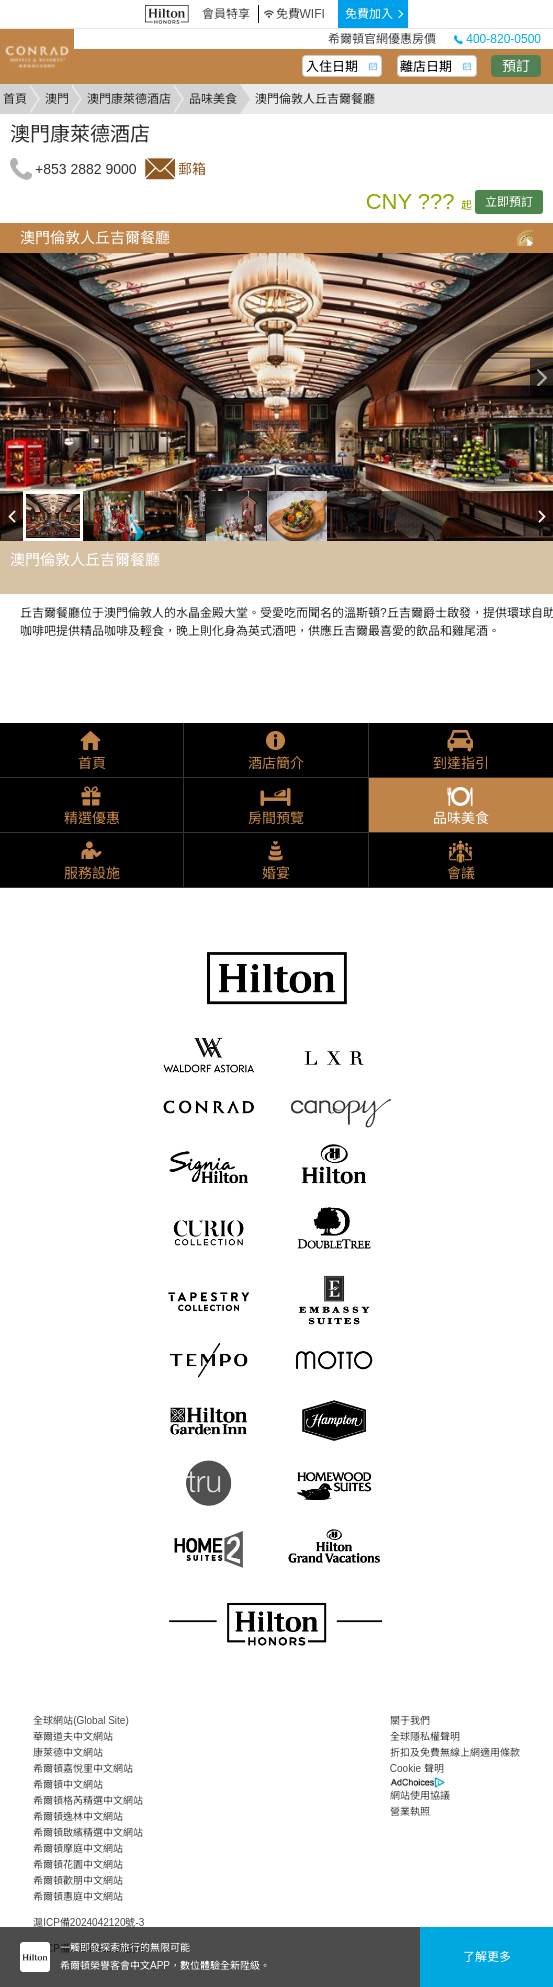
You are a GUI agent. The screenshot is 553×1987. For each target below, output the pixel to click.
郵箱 (192, 169)
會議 (461, 873)
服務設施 (92, 873)
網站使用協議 (420, 1795)
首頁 (15, 99)
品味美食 (213, 99)
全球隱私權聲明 (425, 1736)
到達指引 (461, 763)
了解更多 (487, 1957)
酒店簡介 (276, 763)
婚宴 (276, 873)
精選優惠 (92, 818)
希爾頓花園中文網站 (78, 1864)
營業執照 (410, 1811)
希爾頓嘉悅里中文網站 (83, 1768)
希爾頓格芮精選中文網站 (88, 1800)
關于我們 (410, 1720)
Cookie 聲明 (417, 1768)
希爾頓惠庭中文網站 (78, 1896)
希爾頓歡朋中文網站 (78, 1880)
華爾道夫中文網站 (73, 1736)
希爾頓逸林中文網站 (78, 1816)
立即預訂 (509, 202)
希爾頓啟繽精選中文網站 (88, 1832)
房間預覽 (276, 818)
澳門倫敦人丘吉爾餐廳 (95, 237)
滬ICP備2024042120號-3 (88, 1922)
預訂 (516, 66)
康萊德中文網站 (68, 1752)
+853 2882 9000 (86, 169)
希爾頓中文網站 (68, 1784)
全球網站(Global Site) (81, 1720)
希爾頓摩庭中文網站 (78, 1848)
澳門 (57, 99)
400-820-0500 (497, 39)
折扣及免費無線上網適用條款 (455, 1752)
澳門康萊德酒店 (129, 99)
